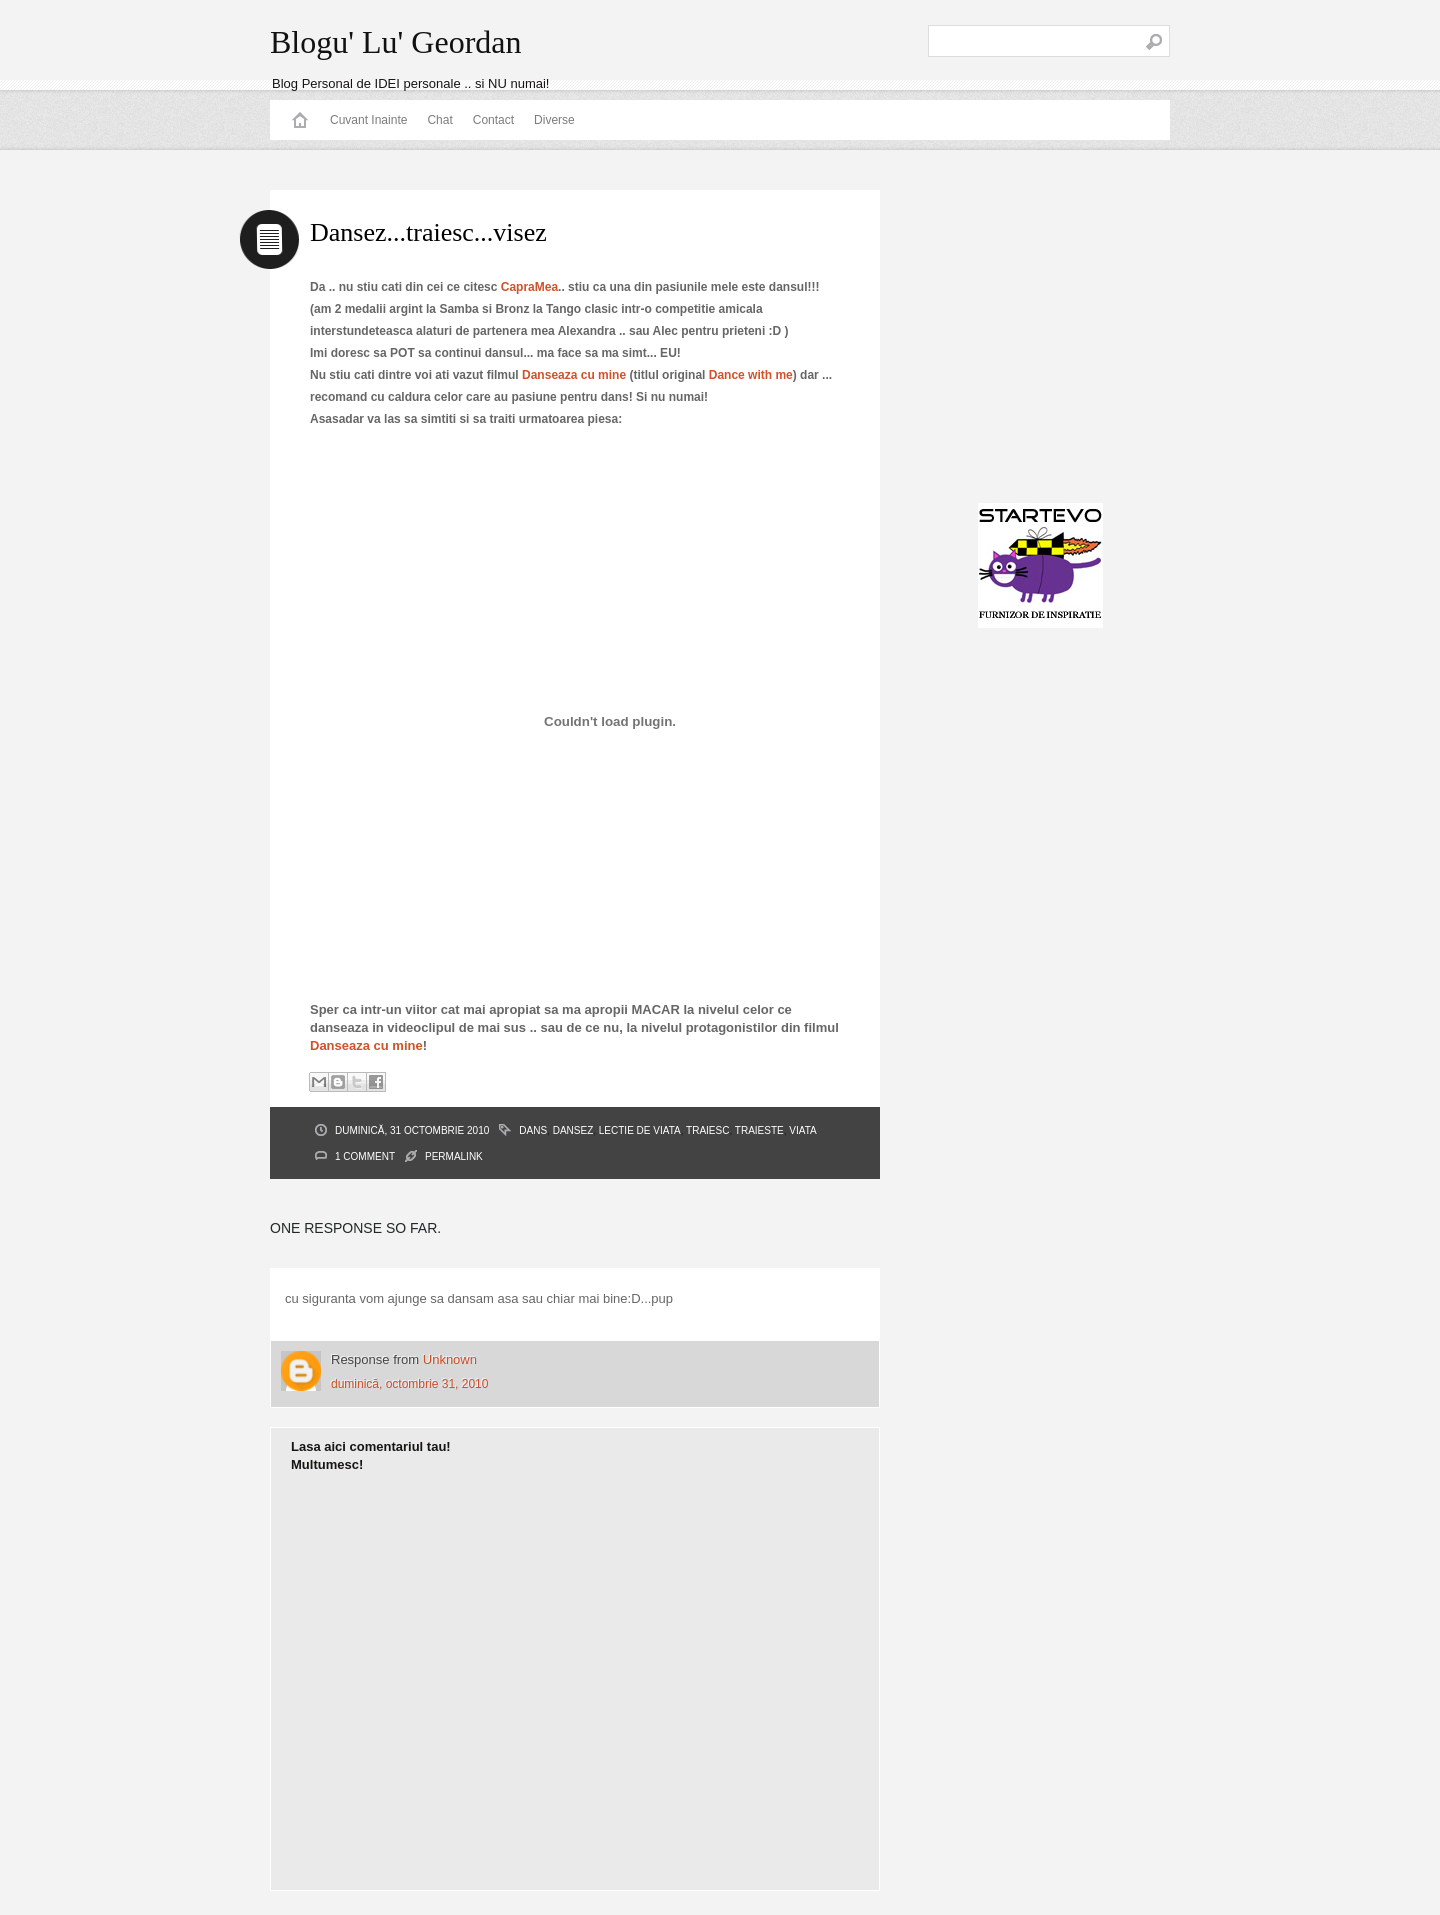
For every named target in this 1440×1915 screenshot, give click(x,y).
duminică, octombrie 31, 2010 (409, 1384)
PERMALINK (454, 1156)
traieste (759, 1130)
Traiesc (707, 1130)
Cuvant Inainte (368, 120)
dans (533, 1130)
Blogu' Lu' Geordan (395, 42)
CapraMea (529, 287)
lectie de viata (640, 1130)
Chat (439, 120)
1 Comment (365, 1156)
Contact (493, 120)
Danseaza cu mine (574, 375)
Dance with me (751, 375)
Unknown (450, 1359)
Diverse (554, 120)
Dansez (573, 1130)
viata (802, 1130)
